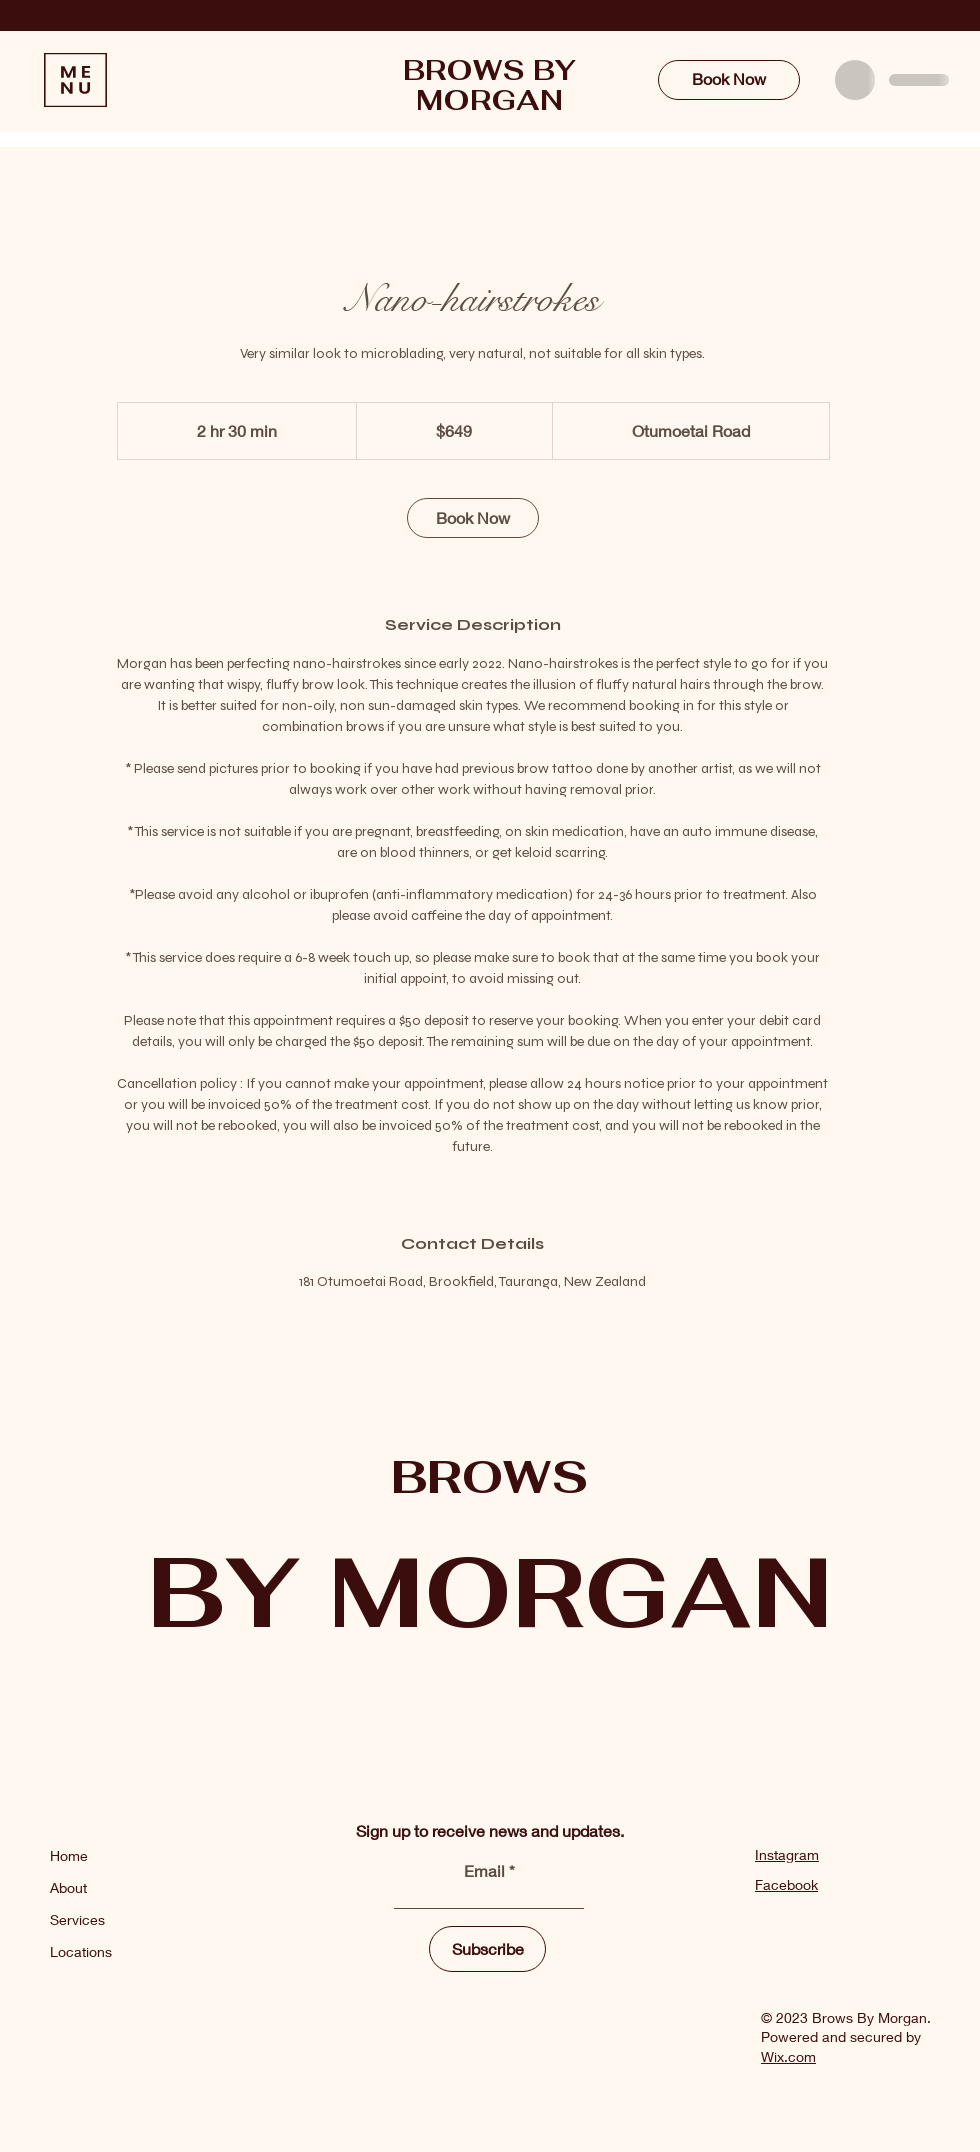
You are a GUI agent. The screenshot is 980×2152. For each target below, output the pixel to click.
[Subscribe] (487, 1949)
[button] (75, 80)
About (68, 1887)
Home (71, 1855)
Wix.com (788, 2056)
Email (486, 1871)
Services (77, 1919)
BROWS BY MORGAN (489, 85)
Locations (81, 1951)
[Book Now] (729, 80)
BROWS (490, 1476)
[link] (473, 518)
